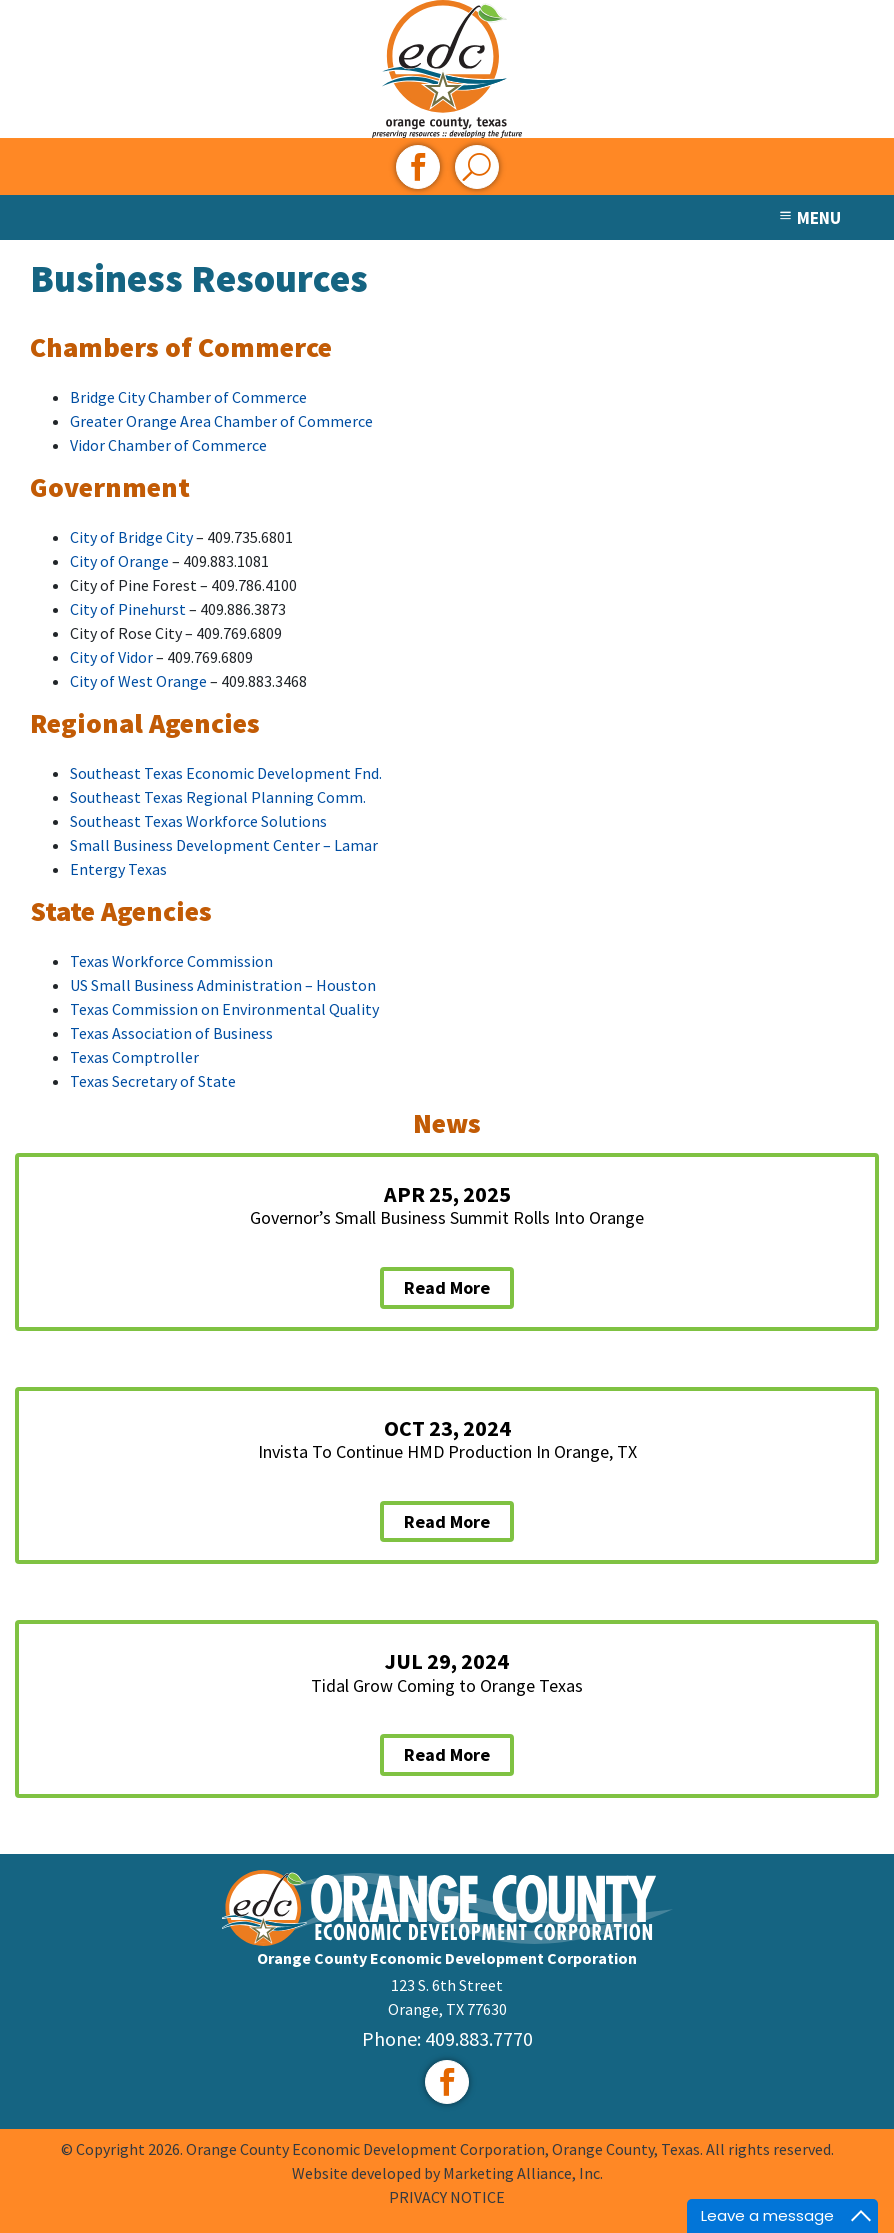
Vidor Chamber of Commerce (168, 445)
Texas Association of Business (171, 1033)
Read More (447, 1287)
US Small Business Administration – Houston (223, 985)
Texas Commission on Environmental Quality (224, 1009)
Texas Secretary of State (153, 1081)
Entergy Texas (118, 869)
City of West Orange (138, 681)
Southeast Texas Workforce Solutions (198, 821)
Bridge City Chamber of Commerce (188, 397)
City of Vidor (111, 657)
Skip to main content (0, 17)
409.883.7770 (479, 2038)
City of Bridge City (131, 537)
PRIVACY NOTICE (447, 2197)
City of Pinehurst (128, 609)
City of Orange (119, 561)
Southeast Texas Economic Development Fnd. (226, 773)
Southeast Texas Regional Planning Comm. (218, 797)
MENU (809, 218)
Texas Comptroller (134, 1057)
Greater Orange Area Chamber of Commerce (221, 421)
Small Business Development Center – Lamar (225, 845)
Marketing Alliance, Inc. (523, 2173)
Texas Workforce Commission (171, 961)
